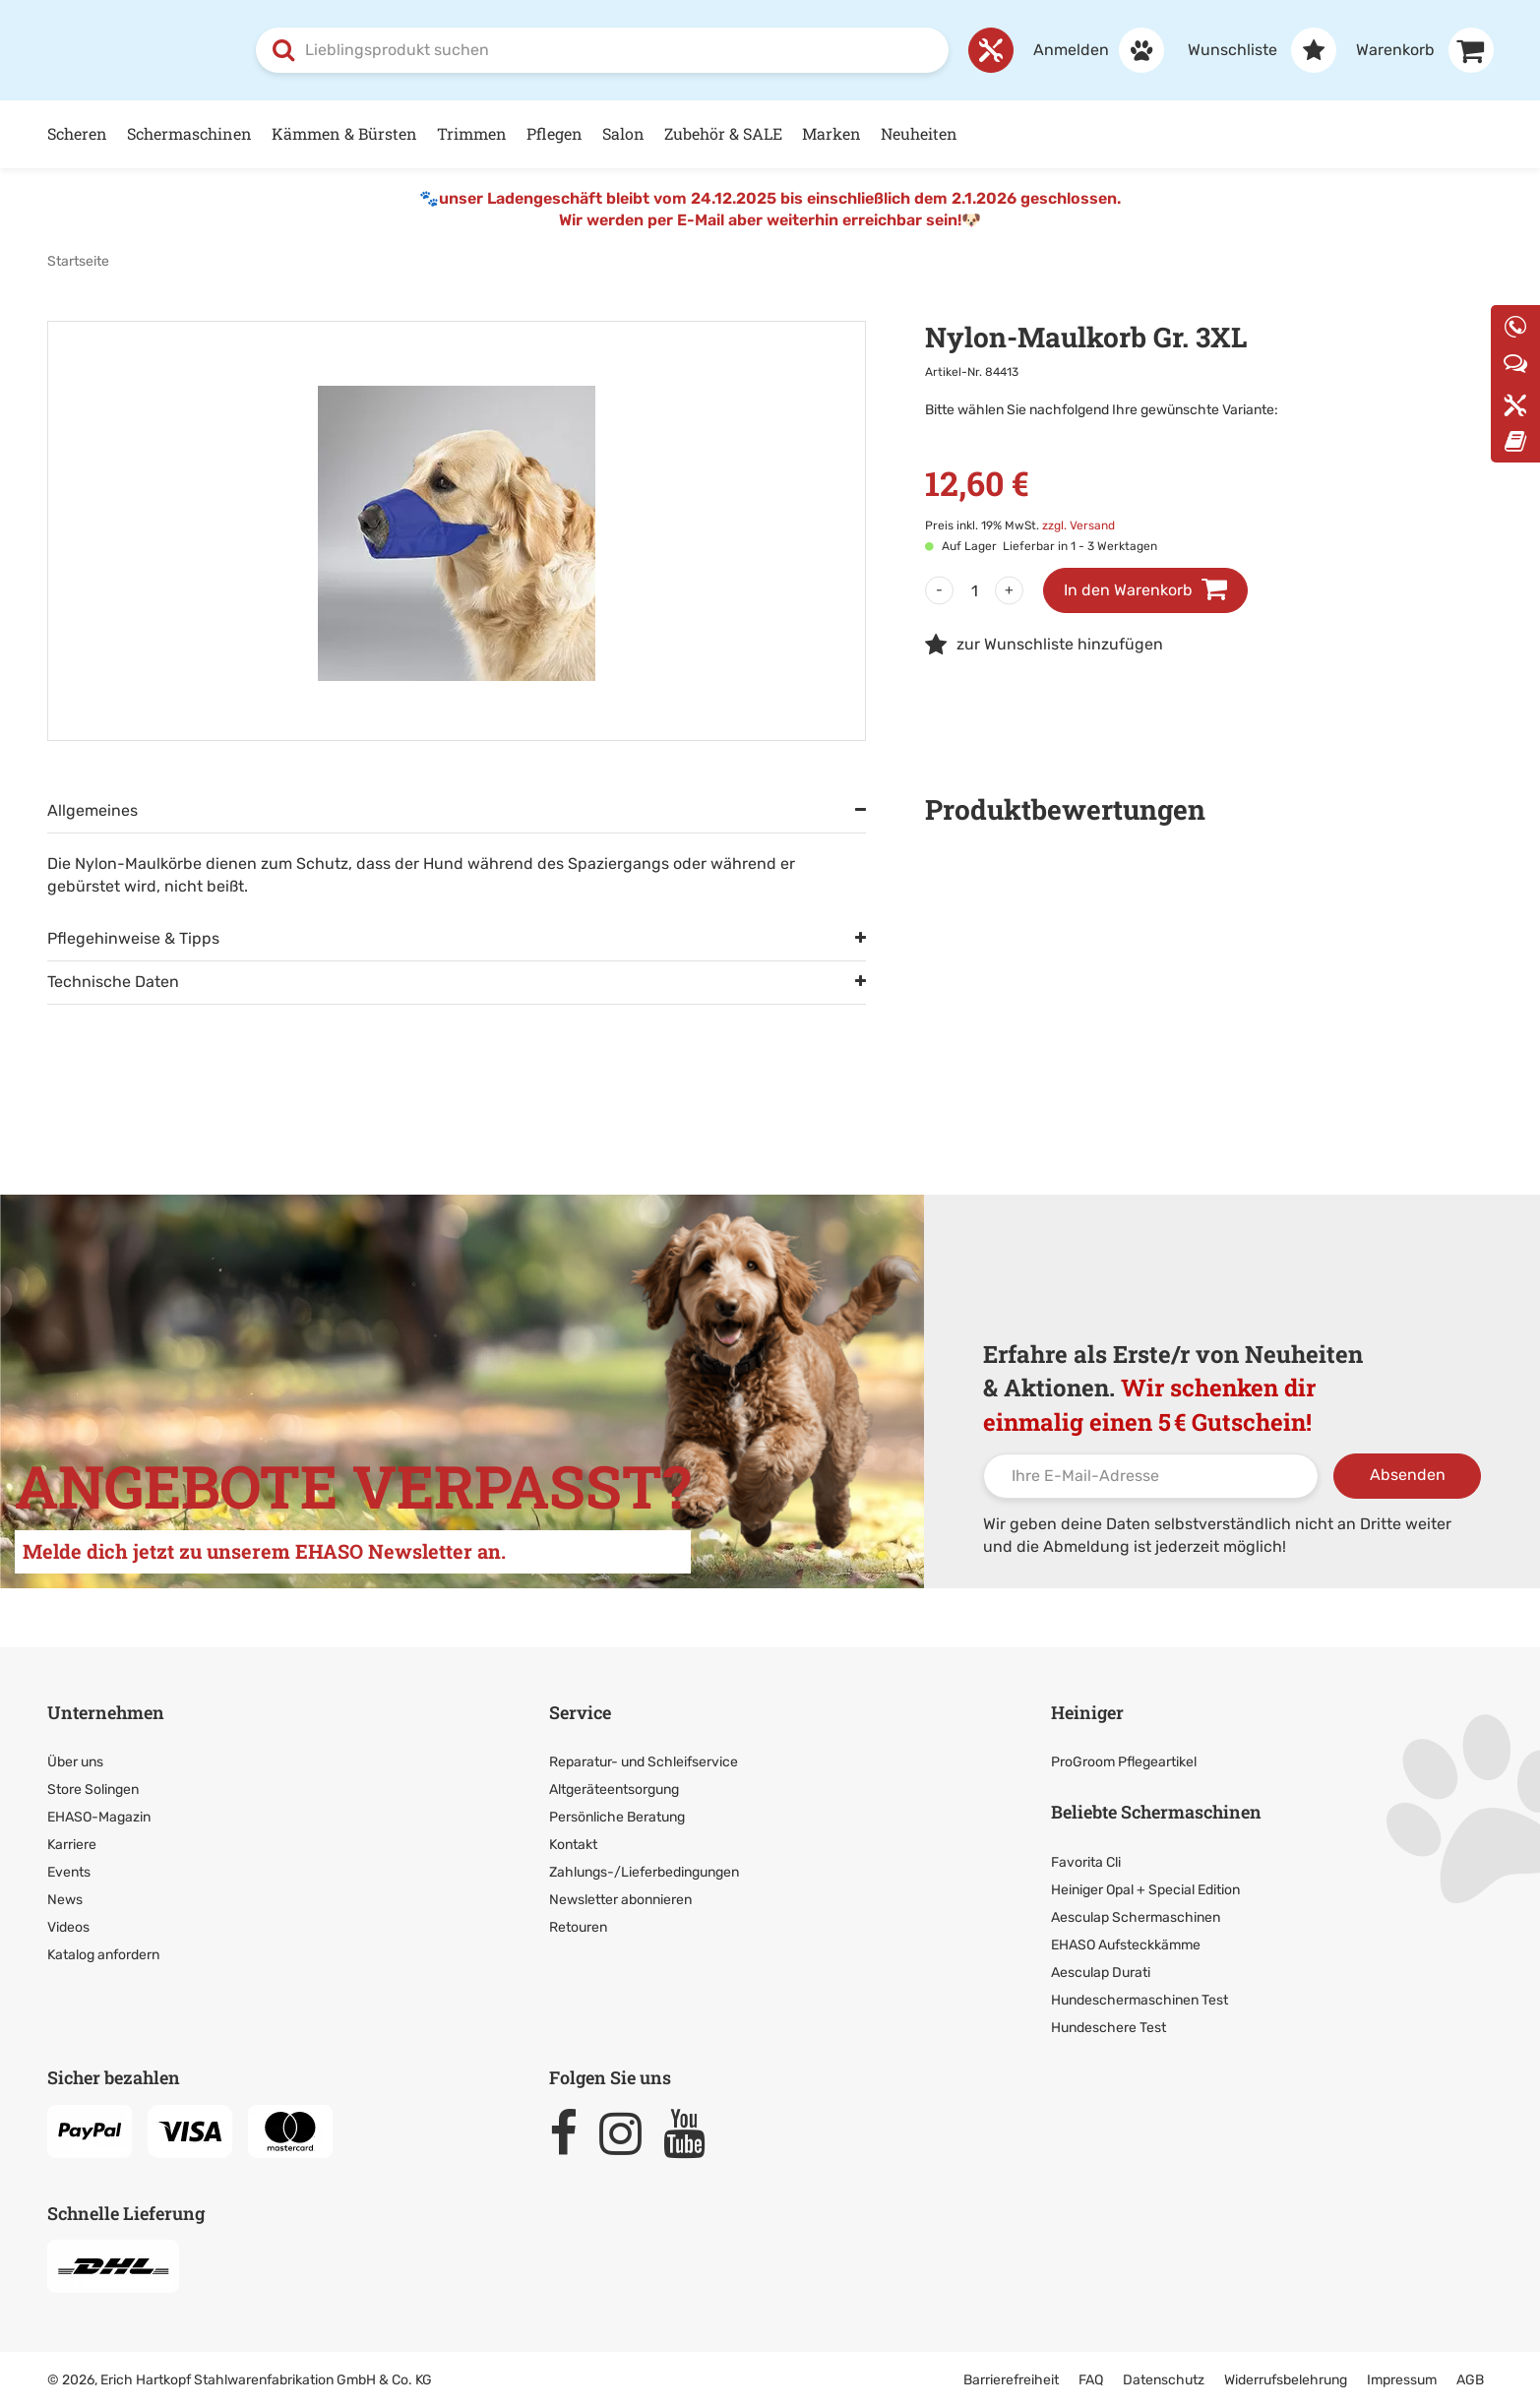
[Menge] (974, 589)
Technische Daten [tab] (113, 980)
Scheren (77, 132)
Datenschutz (1163, 2379)
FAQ (1090, 2379)
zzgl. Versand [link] (1078, 524)
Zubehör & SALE (723, 132)
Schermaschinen (189, 132)
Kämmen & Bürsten (344, 132)
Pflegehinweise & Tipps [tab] (133, 937)
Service (580, 1711)
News (65, 1898)
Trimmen (472, 132)
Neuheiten (919, 132)
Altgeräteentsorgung (614, 1788)
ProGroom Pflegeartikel (1124, 1761)
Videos (68, 1926)
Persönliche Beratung (617, 1816)
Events (69, 1871)
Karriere (71, 1843)
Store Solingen (93, 1788)
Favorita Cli (1086, 1861)
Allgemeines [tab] (92, 809)
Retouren (578, 1926)
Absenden (1408, 1473)
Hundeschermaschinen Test (1139, 1999)
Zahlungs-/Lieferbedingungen (644, 1871)
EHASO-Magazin (99, 1816)
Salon (623, 132)
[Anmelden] (1089, 49)
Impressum (1402, 2379)
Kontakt (573, 1843)
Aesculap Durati (1100, 1971)
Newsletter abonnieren (620, 1898)
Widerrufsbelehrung (1285, 2379)
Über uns (75, 1761)
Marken (831, 132)
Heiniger (1087, 1711)
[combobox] (602, 49)
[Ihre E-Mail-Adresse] (1151, 1475)
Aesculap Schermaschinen (1135, 1916)
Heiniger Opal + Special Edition (1145, 1889)
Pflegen (554, 132)
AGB (1470, 2379)
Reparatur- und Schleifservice (643, 1761)
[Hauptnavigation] (770, 133)
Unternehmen (105, 1711)
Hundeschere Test (1108, 2026)
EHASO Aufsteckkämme (1126, 1944)
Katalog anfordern (103, 1953)
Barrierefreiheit (1011, 2379)
